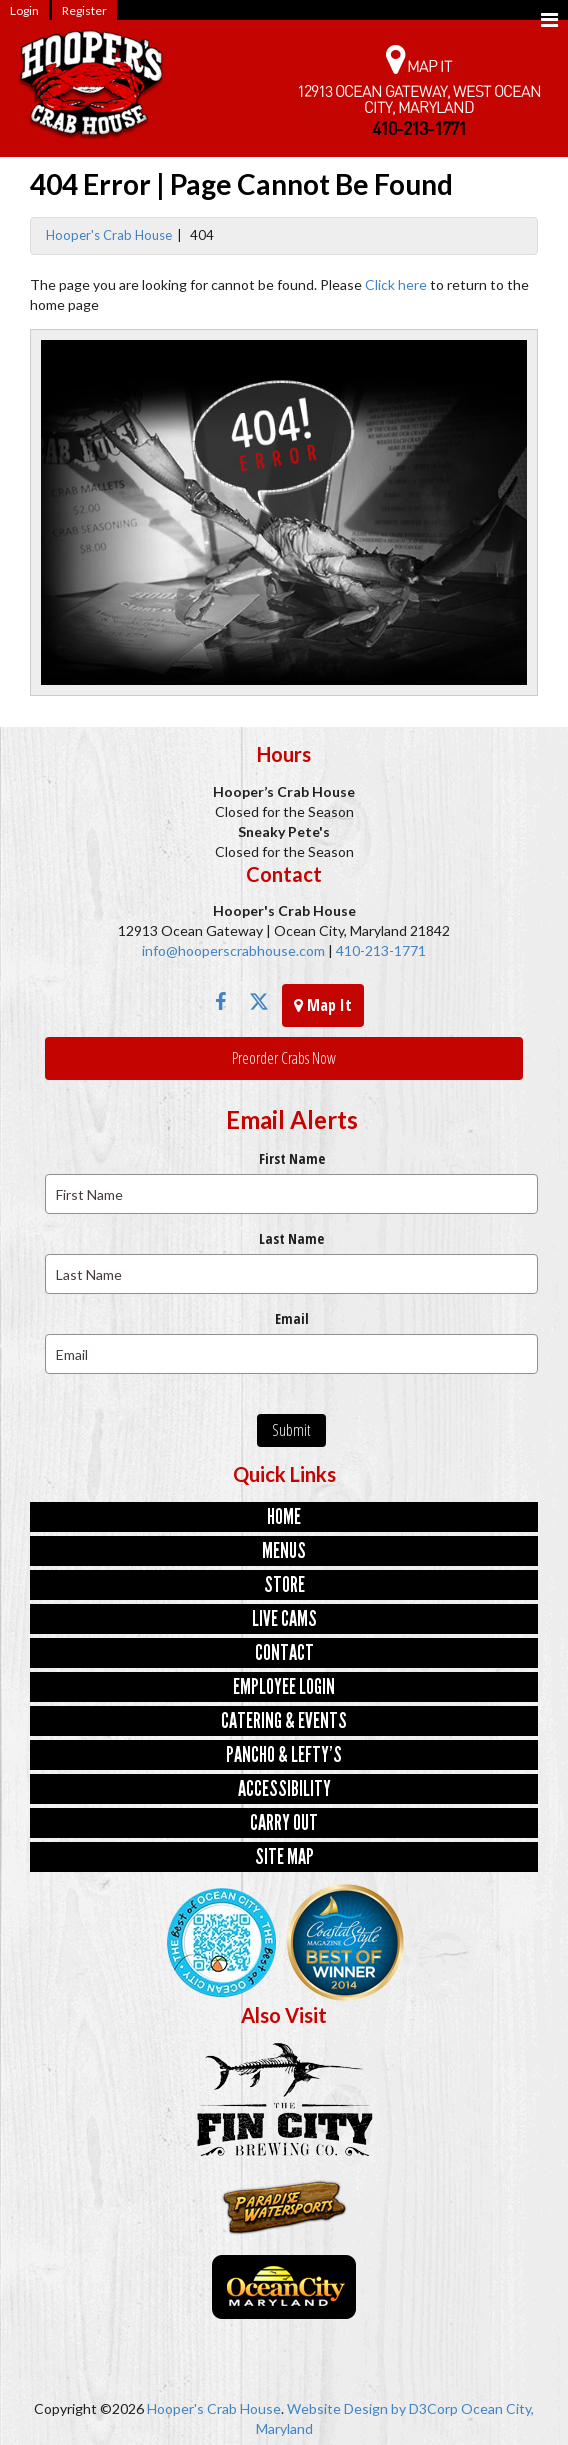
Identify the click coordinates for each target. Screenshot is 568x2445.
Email (292, 1318)
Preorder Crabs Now (284, 1058)
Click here (396, 284)
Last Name (291, 1238)
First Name (292, 1158)
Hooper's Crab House (109, 235)
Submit (291, 1430)
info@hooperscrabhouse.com (233, 950)
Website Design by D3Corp (372, 2408)
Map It (323, 1005)
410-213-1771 (379, 950)
